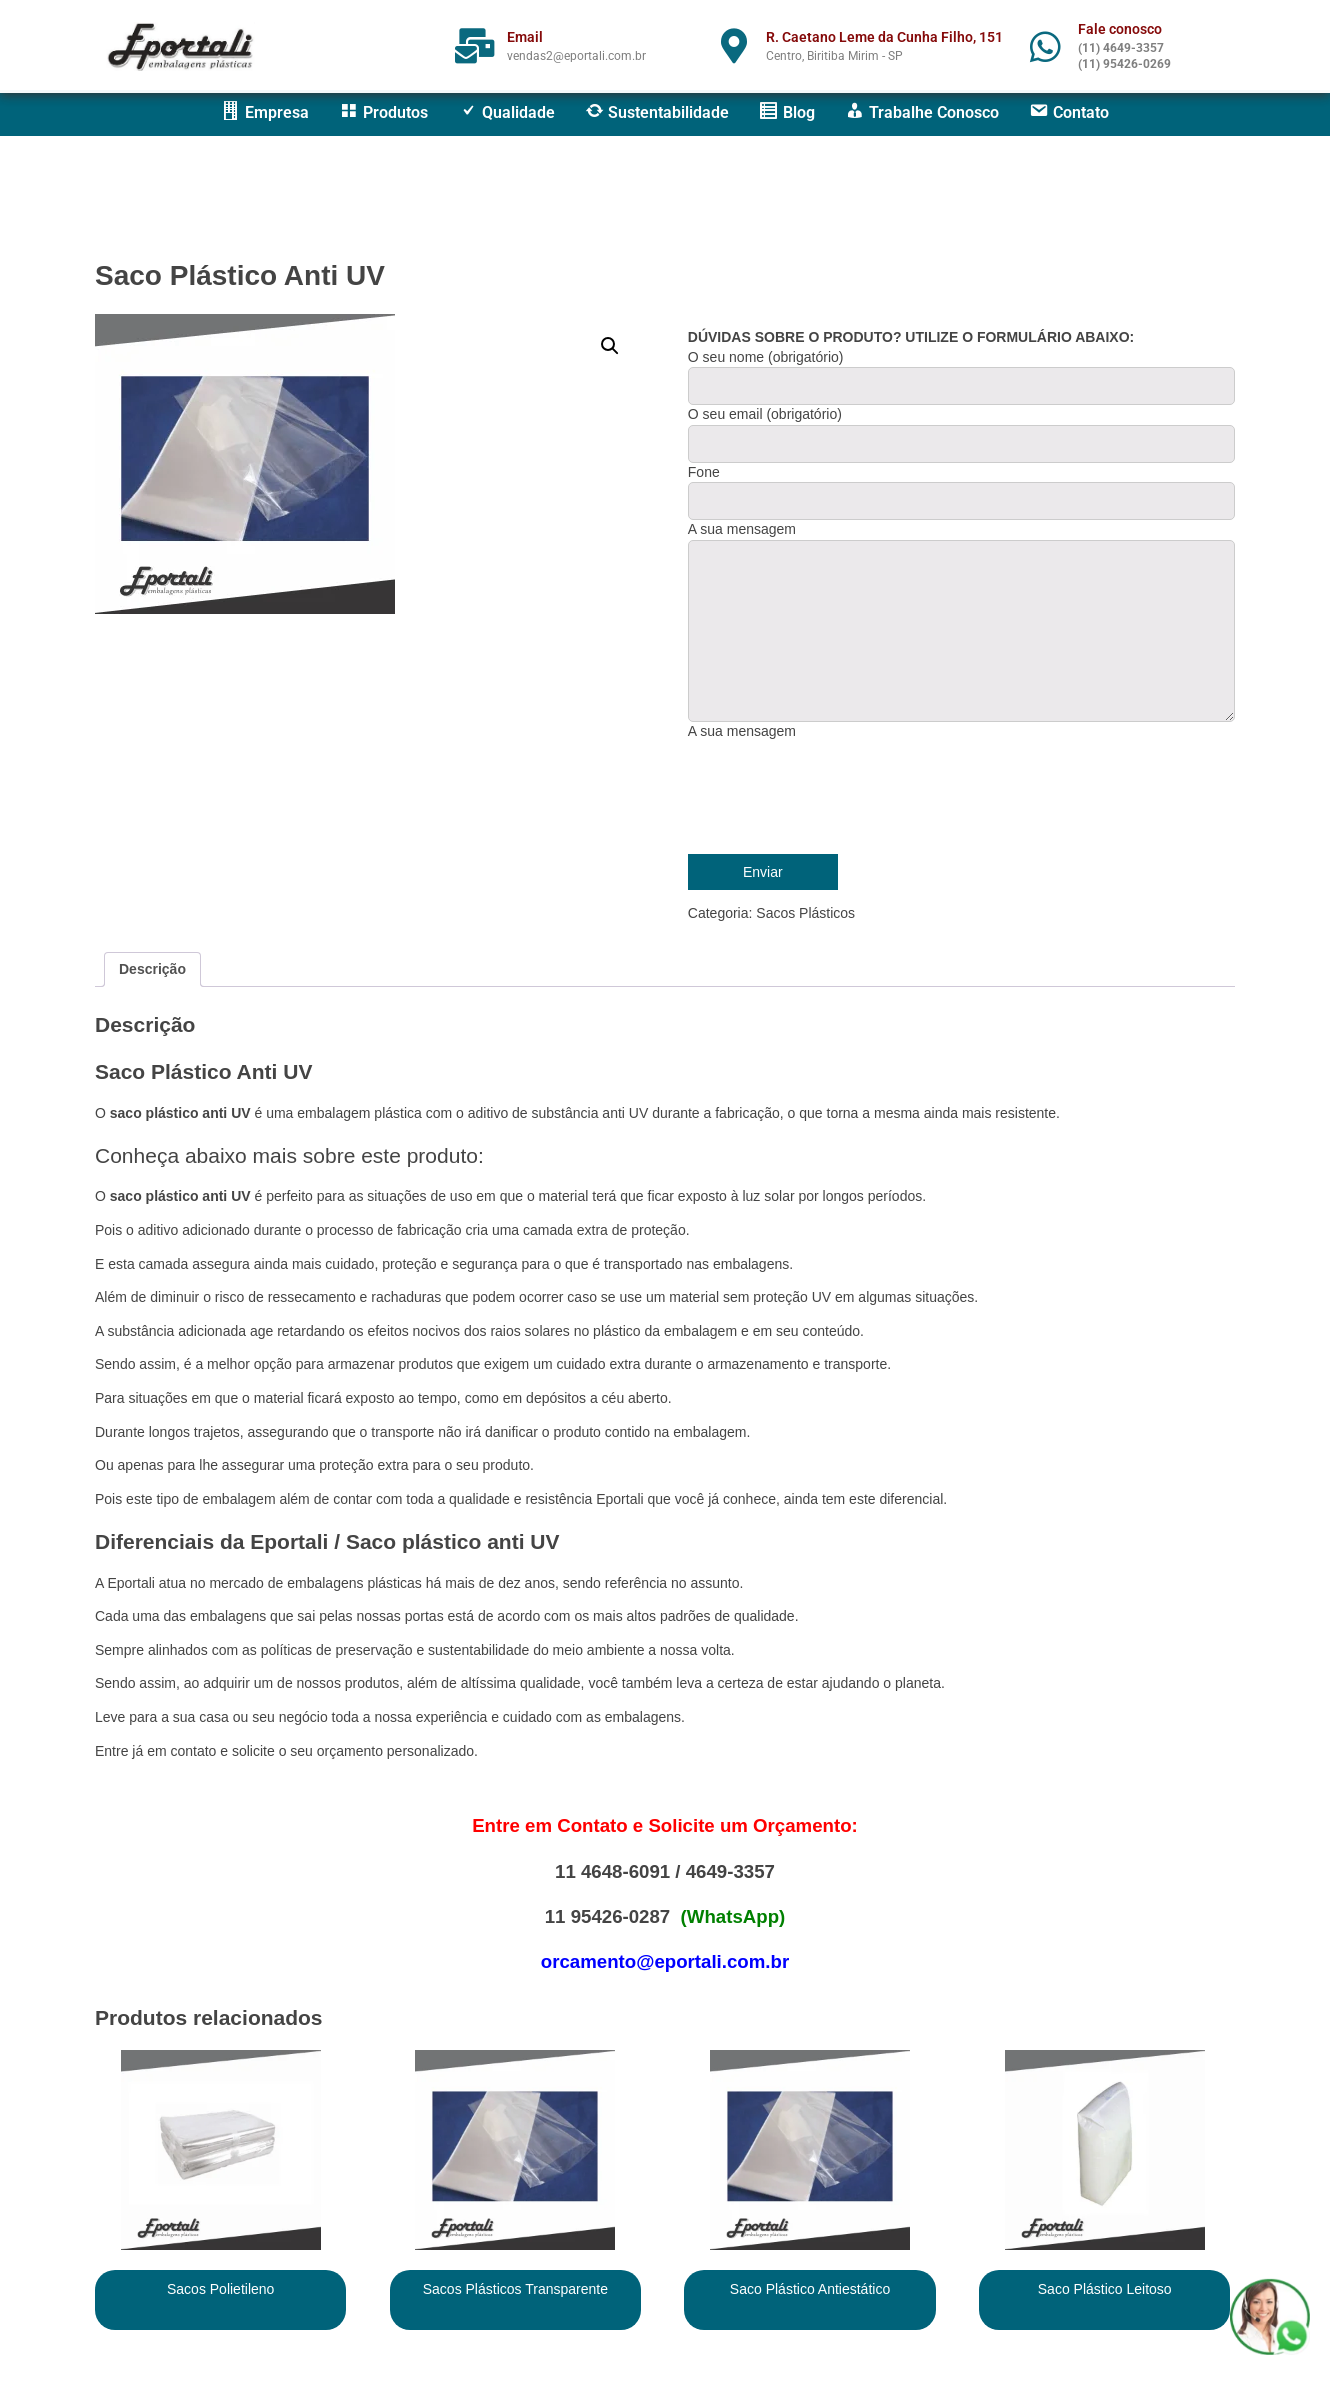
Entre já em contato (155, 1751)
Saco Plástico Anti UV (240, 275)
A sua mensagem (742, 731)
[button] (610, 346)
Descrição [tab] (152, 969)
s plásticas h (395, 1583)
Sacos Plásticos (805, 913)
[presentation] (840, 795)
